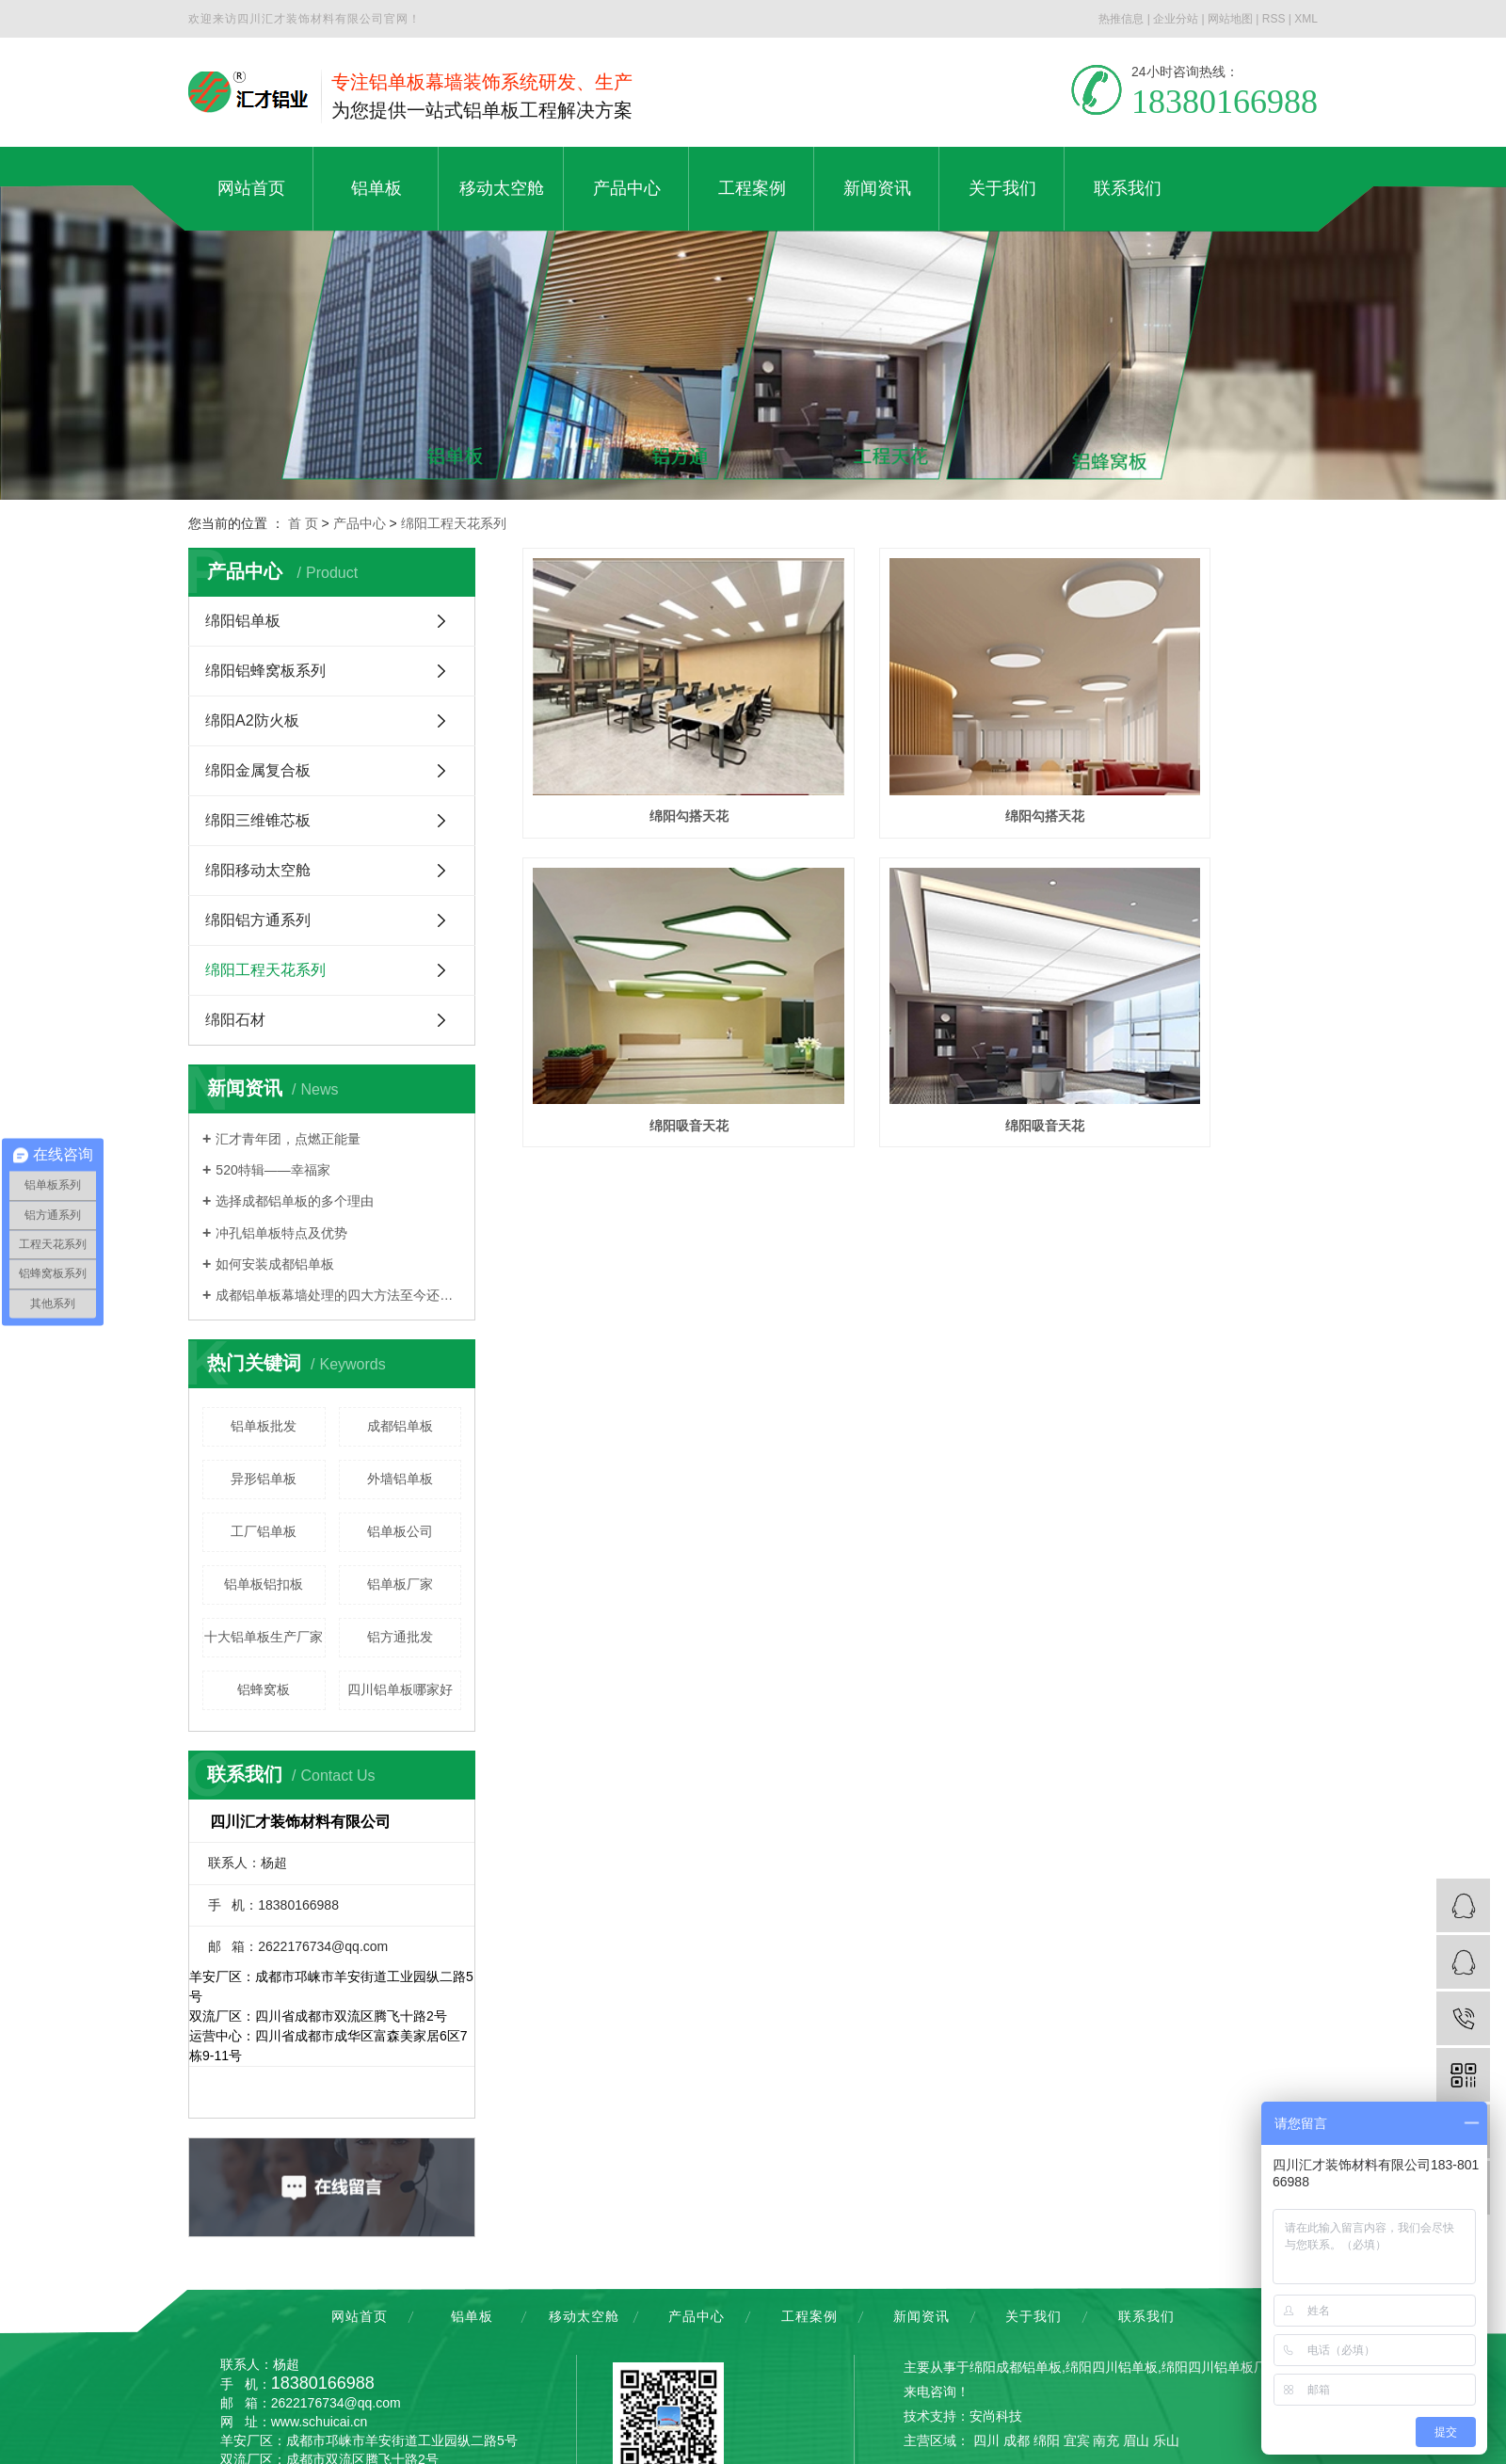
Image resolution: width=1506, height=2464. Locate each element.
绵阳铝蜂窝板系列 (265, 671)
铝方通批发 (400, 1636)
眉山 (1136, 2440)
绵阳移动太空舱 (258, 870)
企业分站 (1175, 18)
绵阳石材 (235, 1020)
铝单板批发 (263, 1425)
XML (1306, 18)
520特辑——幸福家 (272, 1169)
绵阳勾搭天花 (646, 752)
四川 (986, 2440)
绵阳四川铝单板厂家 (1221, 2367)
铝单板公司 (400, 1531)
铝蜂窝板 (263, 1689)
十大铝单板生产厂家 (263, 1636)
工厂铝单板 (263, 1531)
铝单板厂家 (400, 1584)
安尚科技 (995, 2416)
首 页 (303, 523)
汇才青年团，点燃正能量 (288, 1138)
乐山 (1166, 2440)
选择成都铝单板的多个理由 (295, 1200)
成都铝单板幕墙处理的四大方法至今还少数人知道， (338, 1295)
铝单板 (472, 2316)
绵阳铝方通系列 (258, 920)
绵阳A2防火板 (252, 720)
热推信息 (1121, 18)
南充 (1106, 2440)
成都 (1016, 2440)
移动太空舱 (584, 2316)
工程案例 (809, 2316)
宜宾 (1077, 2440)
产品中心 (359, 523)
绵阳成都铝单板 (1015, 2367)
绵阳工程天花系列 (453, 523)
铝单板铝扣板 (263, 1584)
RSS (1274, 18)
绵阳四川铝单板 (1111, 2367)
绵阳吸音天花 (1193, 752)
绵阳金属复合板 (258, 770)
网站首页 (359, 2316)
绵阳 (1046, 2440)
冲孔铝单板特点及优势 (281, 1232)
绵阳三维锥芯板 (258, 820)
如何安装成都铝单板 (275, 1264)
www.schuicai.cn (319, 2421)
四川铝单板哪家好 (400, 1689)
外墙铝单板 (400, 1478)
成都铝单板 (400, 1425)
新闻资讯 (921, 2316)
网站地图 (1230, 18)
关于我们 (1033, 2316)
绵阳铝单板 (242, 621)
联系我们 (1146, 2316)
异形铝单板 (263, 1478)
